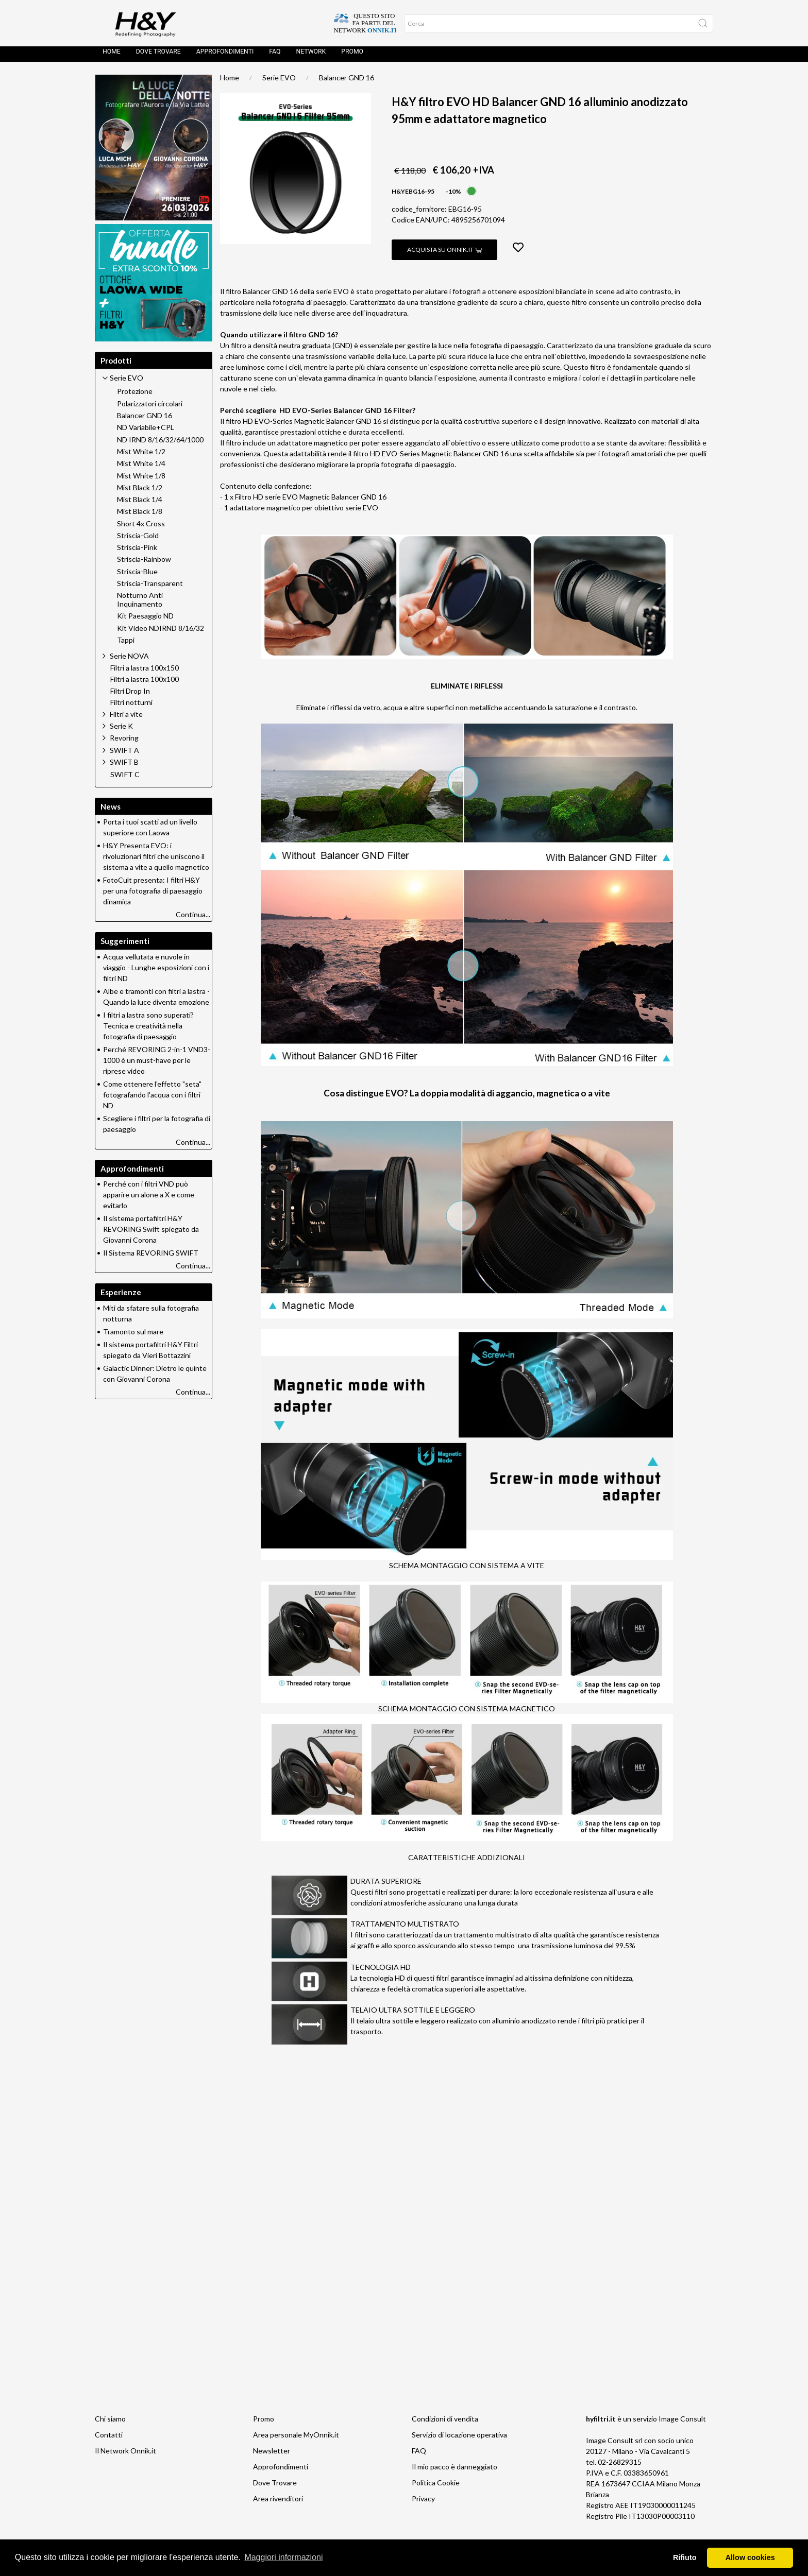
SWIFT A (124, 755)
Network (311, 56)
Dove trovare (158, 56)
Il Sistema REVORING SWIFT (150, 1257)
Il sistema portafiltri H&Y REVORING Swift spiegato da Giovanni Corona (151, 1234)
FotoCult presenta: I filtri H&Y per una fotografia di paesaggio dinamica (153, 896)
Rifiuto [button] (685, 2557)
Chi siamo (110, 2423)
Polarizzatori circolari (149, 409)
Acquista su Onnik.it (444, 255)
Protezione (135, 396)
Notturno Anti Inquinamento (140, 604)
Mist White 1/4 (141, 469)
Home (112, 56)
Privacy (423, 2503)
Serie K (121, 731)
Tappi (125, 645)
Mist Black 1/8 (139, 516)
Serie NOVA (129, 661)
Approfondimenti (225, 56)
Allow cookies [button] (750, 2557)
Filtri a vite (126, 719)
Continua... (193, 919)
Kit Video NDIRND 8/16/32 (160, 633)
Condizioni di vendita (445, 2423)
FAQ (274, 56)
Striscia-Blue (137, 577)
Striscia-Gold (138, 541)
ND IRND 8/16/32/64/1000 (160, 445)
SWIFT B (124, 767)
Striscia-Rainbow (144, 564)
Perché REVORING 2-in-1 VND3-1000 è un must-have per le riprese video (156, 1065)
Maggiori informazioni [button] (283, 2557)
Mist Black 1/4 (139, 505)
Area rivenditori (278, 2503)
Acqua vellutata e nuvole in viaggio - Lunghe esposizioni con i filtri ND (156, 972)
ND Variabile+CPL (145, 432)
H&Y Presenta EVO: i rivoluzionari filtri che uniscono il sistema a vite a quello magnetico (156, 861)
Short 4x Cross (141, 529)
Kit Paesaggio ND (145, 621)
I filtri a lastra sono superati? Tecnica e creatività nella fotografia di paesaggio (148, 1031)
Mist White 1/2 (141, 457)
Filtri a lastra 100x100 (144, 684)
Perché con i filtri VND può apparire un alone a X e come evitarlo (148, 1199)
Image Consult (682, 2423)
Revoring (124, 743)
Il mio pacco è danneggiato (454, 2471)
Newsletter (271, 2455)
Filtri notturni (131, 707)
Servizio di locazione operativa (459, 2439)
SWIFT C (125, 780)
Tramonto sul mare (133, 1336)
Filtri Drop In (130, 696)
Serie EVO (279, 82)
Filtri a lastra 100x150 (144, 673)
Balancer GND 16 (346, 82)
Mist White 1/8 (141, 481)
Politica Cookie (436, 2487)
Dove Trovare (275, 2487)
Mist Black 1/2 (139, 493)
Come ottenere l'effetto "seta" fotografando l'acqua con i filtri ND (152, 1100)
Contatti (109, 2439)
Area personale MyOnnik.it (296, 2439)
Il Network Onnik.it (125, 2455)
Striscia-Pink (137, 552)
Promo (352, 56)
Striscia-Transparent (150, 589)
